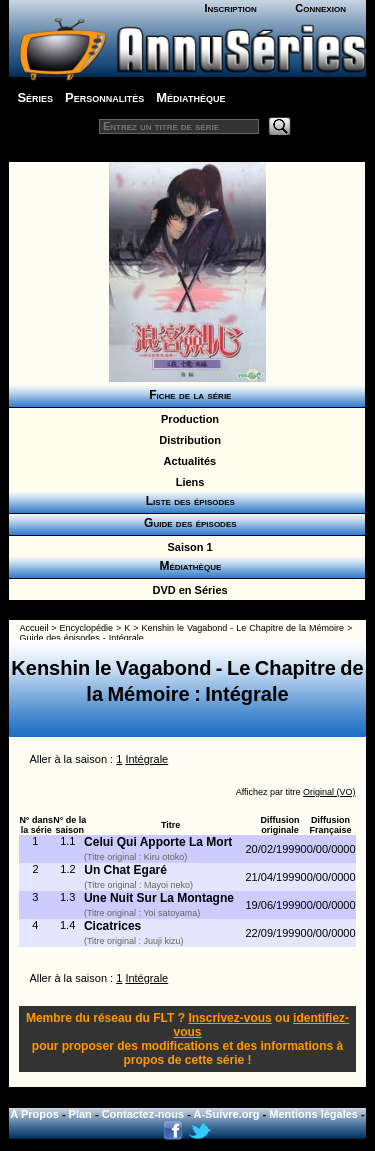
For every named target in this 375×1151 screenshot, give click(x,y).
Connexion (320, 8)
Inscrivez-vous (229, 1018)
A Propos (34, 1114)
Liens (187, 482)
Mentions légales (313, 1114)
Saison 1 (186, 547)
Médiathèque (190, 97)
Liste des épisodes (187, 501)
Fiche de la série (187, 395)
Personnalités (104, 97)
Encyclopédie (87, 628)
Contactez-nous (143, 1114)
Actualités (187, 461)
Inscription (230, 8)
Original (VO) (329, 792)
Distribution (187, 440)
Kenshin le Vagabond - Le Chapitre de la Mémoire (242, 628)
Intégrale (146, 759)
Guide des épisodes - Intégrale (81, 638)
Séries (35, 97)
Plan (80, 1114)
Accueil (33, 628)
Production (187, 419)
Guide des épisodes (186, 523)
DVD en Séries (186, 590)
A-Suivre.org (227, 1114)
